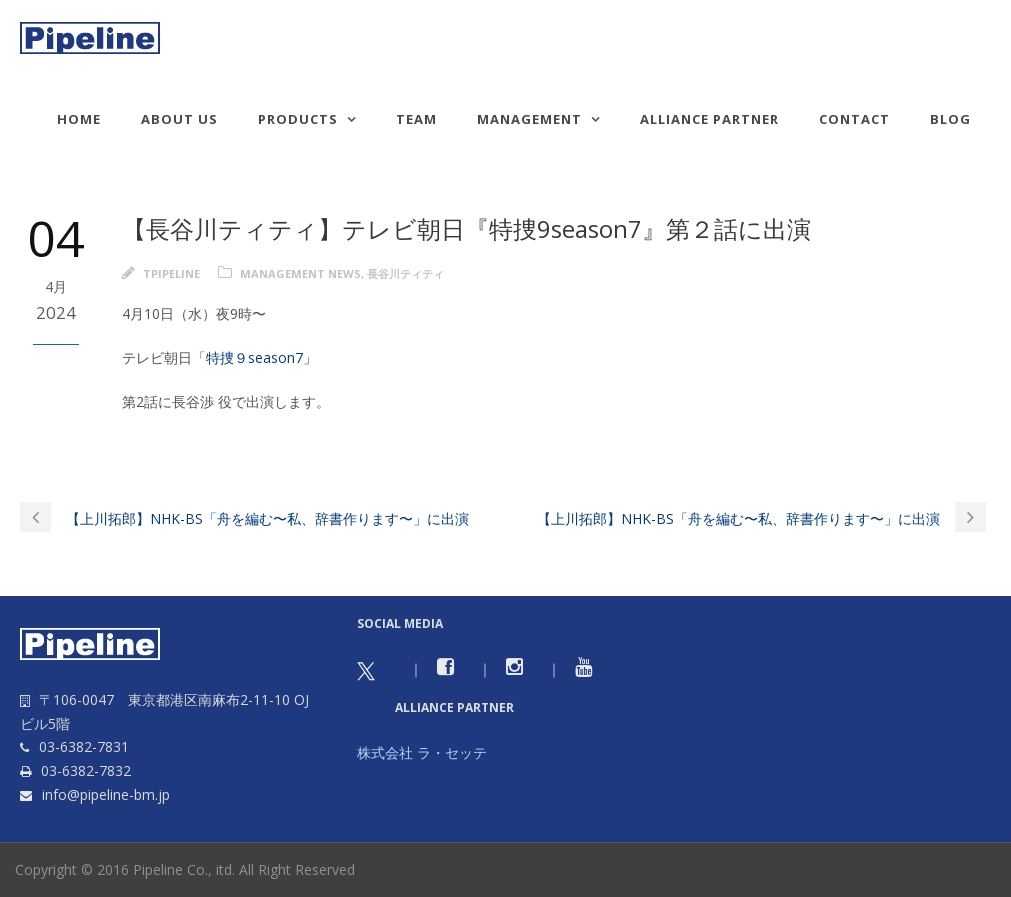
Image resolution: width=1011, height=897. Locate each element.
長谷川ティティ (405, 273)
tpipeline (171, 273)
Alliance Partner (709, 119)
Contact (854, 119)
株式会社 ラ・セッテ (422, 752)
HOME (79, 119)
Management (529, 119)
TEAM (416, 119)
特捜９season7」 (261, 357)
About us (179, 119)
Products (298, 119)
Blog (950, 119)
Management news (300, 273)
